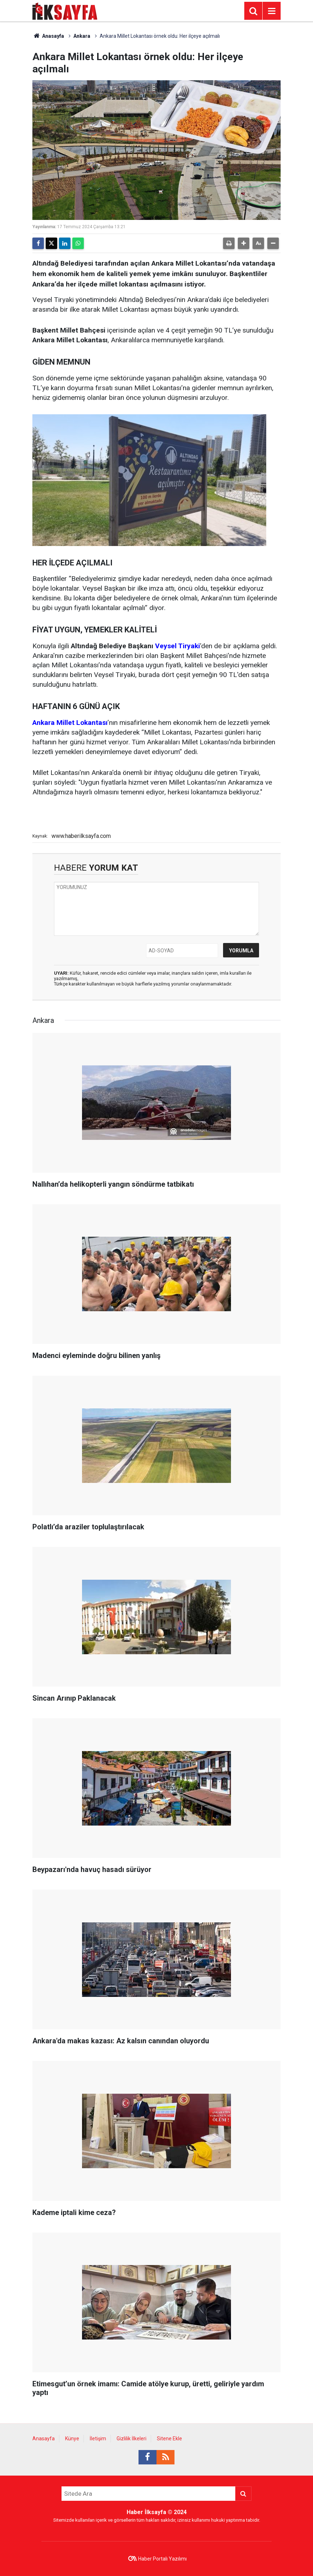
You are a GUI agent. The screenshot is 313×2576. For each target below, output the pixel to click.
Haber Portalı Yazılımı (162, 2559)
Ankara (81, 36)
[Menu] (271, 11)
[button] (243, 243)
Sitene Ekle (169, 2438)
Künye (72, 2438)
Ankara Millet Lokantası (70, 722)
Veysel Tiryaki (177, 646)
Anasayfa (48, 36)
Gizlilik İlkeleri (131, 2438)
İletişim (98, 2438)
